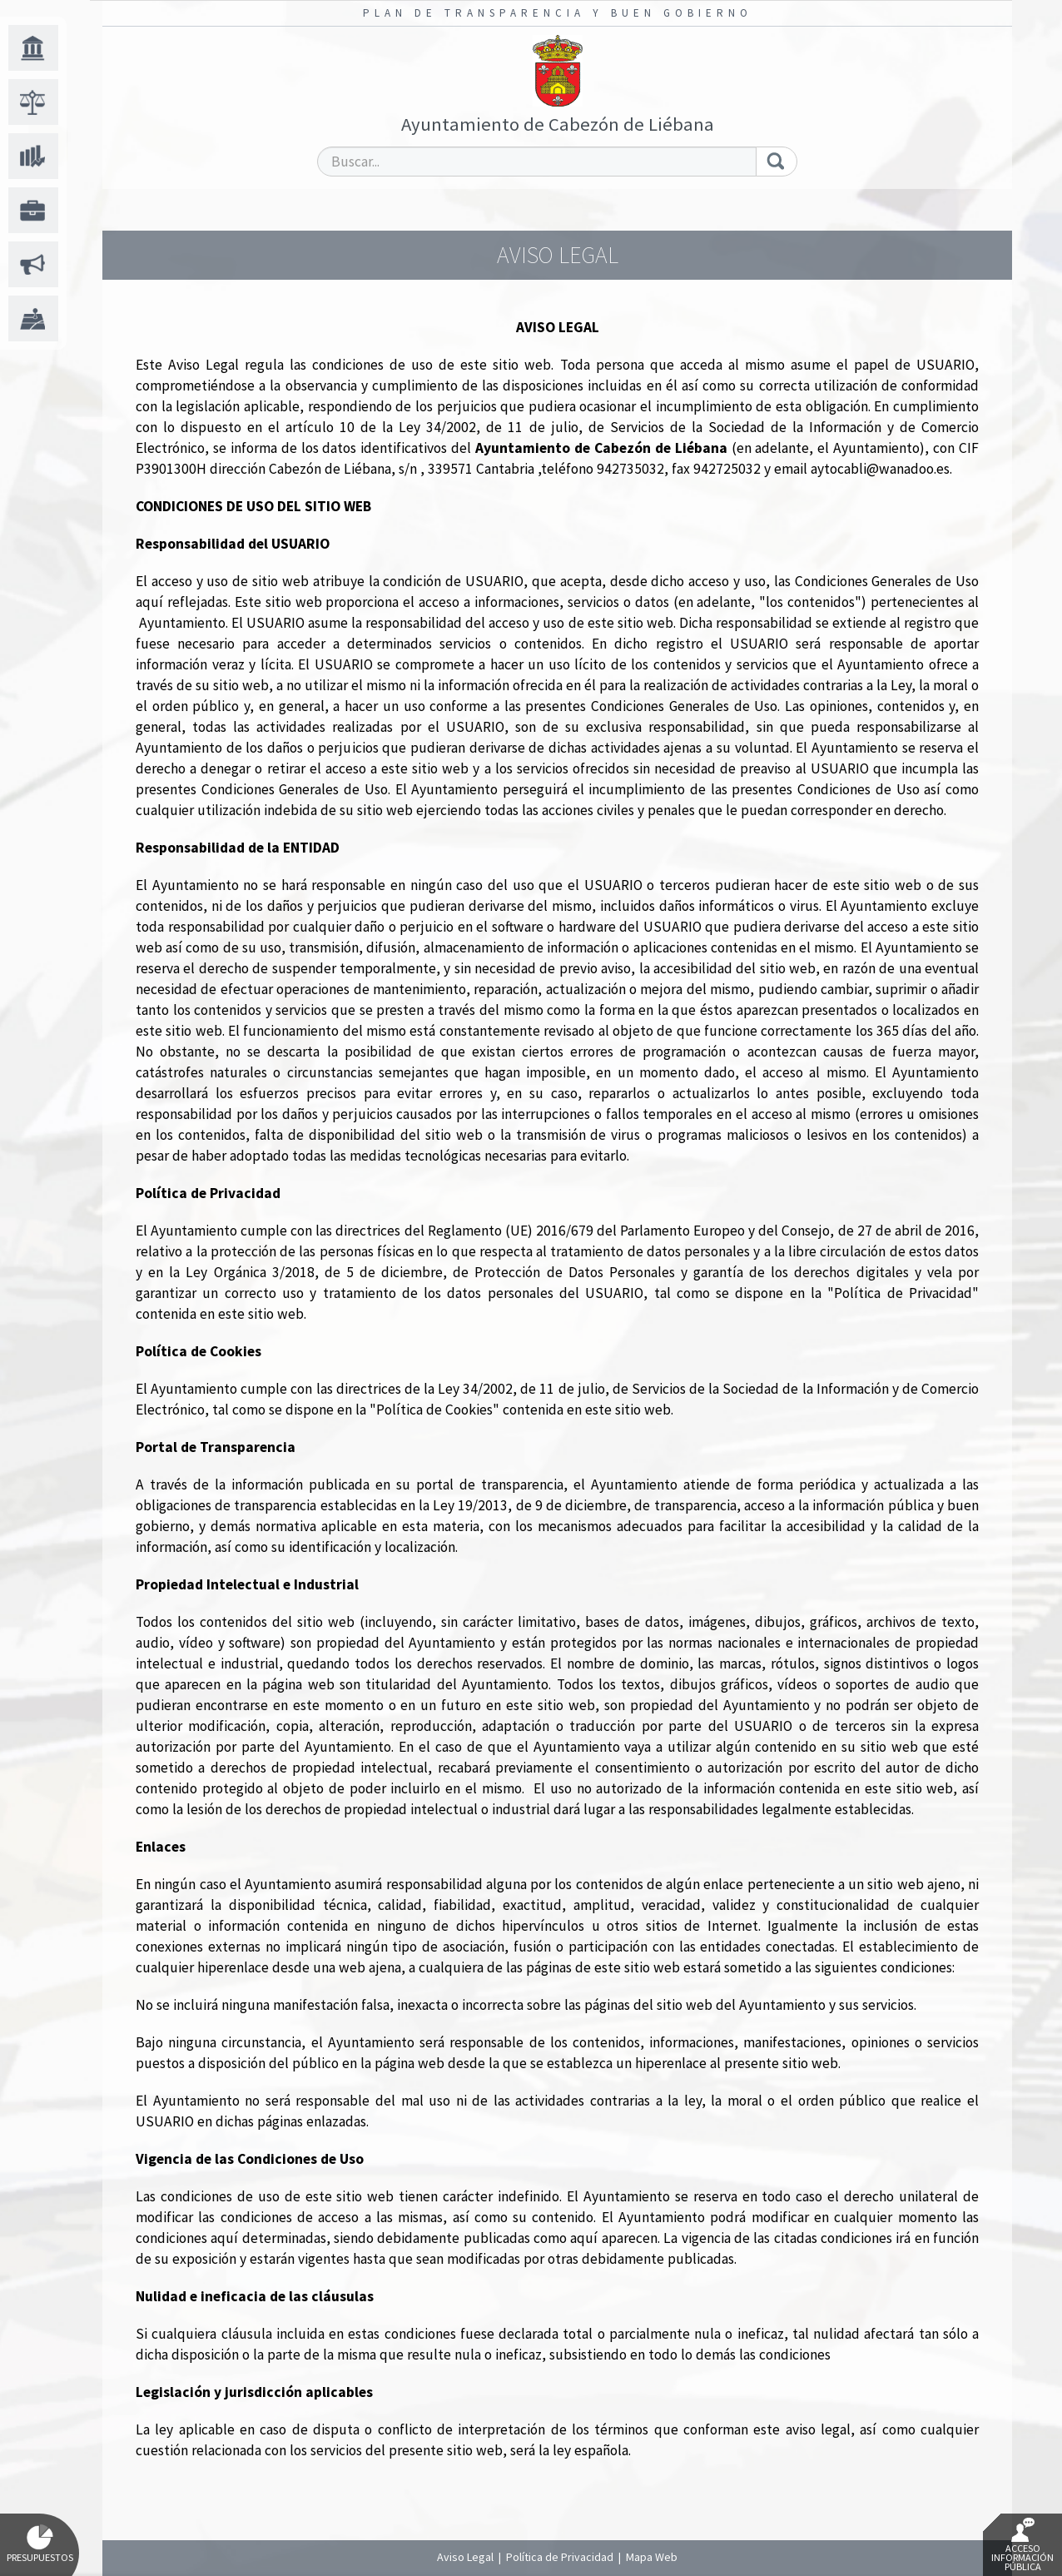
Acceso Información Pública (1022, 2545)
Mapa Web (651, 2556)
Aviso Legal (465, 2556)
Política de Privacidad (559, 2556)
